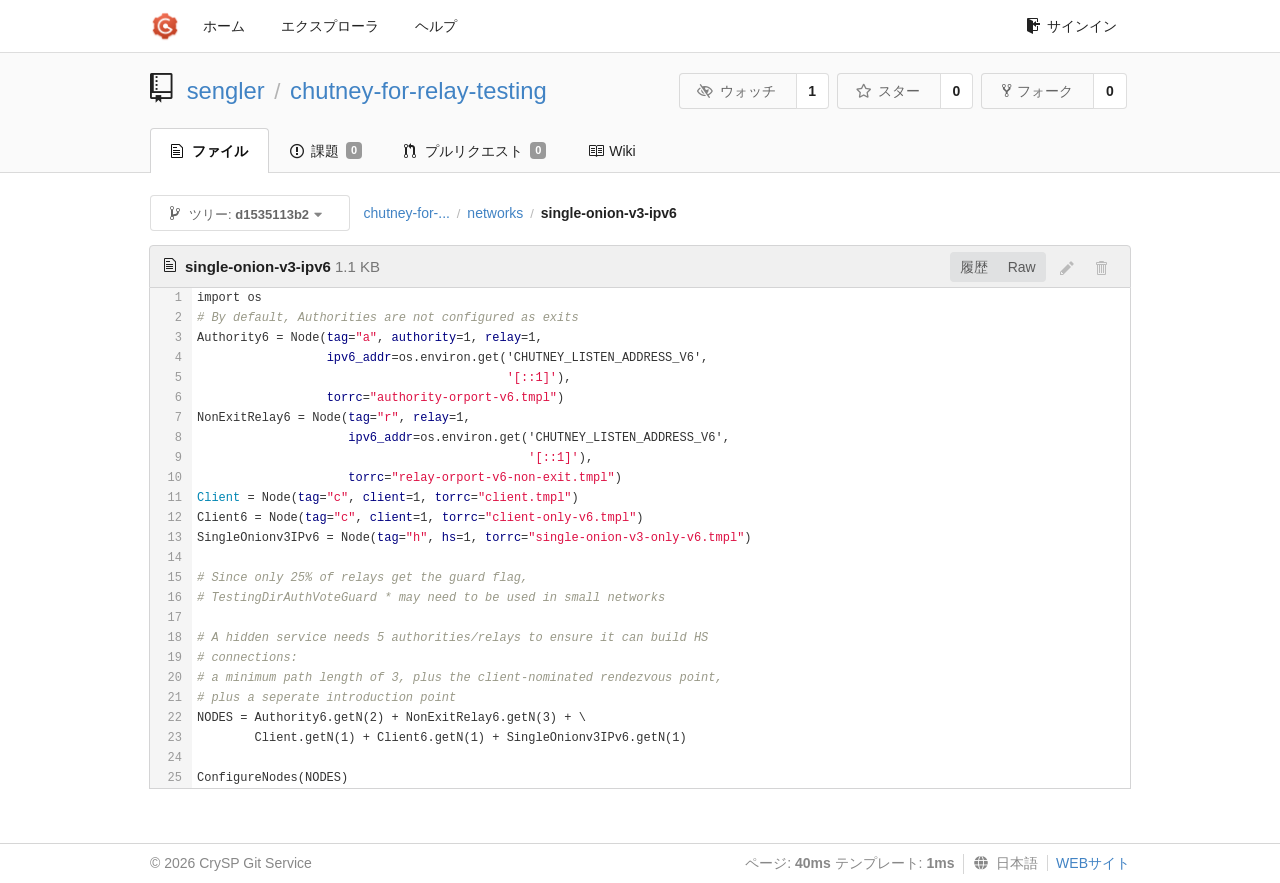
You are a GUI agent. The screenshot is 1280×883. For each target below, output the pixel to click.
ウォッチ (736, 91)
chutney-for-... (407, 213)
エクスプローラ (330, 26)
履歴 (974, 267)
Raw (1022, 267)
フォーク (1037, 91)
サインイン (1071, 26)
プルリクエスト (475, 151)
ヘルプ (436, 26)
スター (887, 91)
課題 (326, 151)
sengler (226, 90)
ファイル (209, 151)
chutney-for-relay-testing (418, 90)
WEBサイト (1093, 863)
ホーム (224, 26)
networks (495, 213)
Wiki (611, 151)
